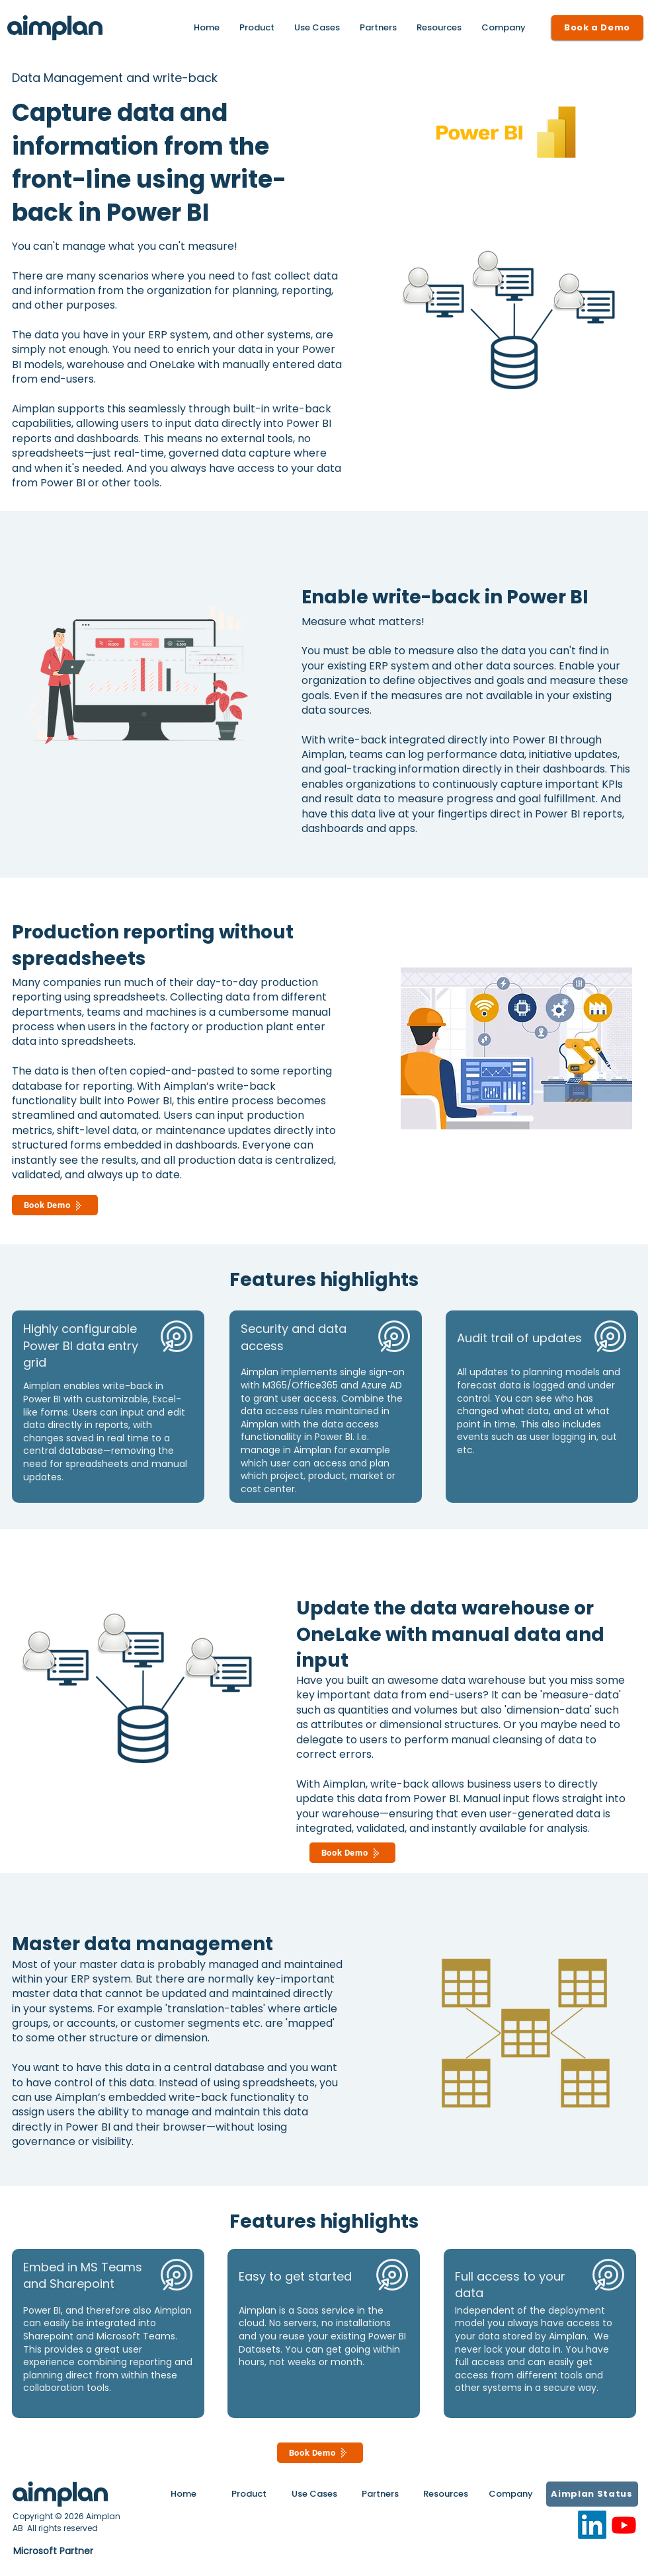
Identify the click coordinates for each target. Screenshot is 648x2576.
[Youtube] (624, 2525)
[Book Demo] (55, 1205)
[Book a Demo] (597, 27)
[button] (439, 27)
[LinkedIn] (592, 2525)
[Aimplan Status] (592, 2494)
